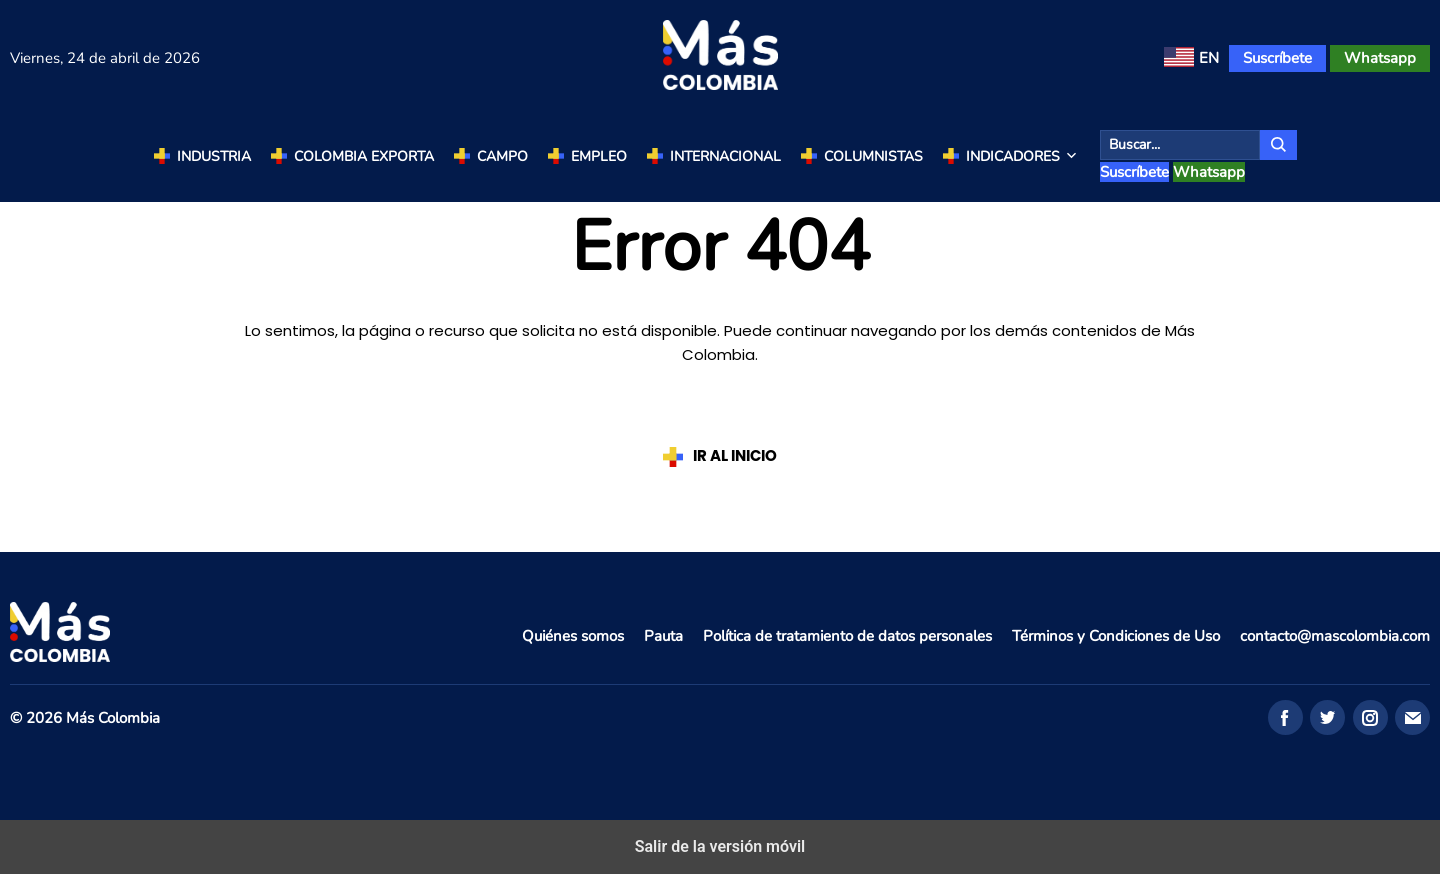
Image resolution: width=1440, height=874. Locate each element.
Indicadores (1023, 157)
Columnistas (873, 156)
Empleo (599, 156)
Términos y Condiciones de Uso (1116, 636)
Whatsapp (1380, 58)
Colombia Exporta (364, 156)
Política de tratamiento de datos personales (847, 636)
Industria (214, 156)
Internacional (725, 156)
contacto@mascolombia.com (1335, 636)
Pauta (663, 636)
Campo (502, 156)
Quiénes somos (573, 636)
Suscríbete (1277, 58)
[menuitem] (1191, 58)
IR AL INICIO (735, 456)
